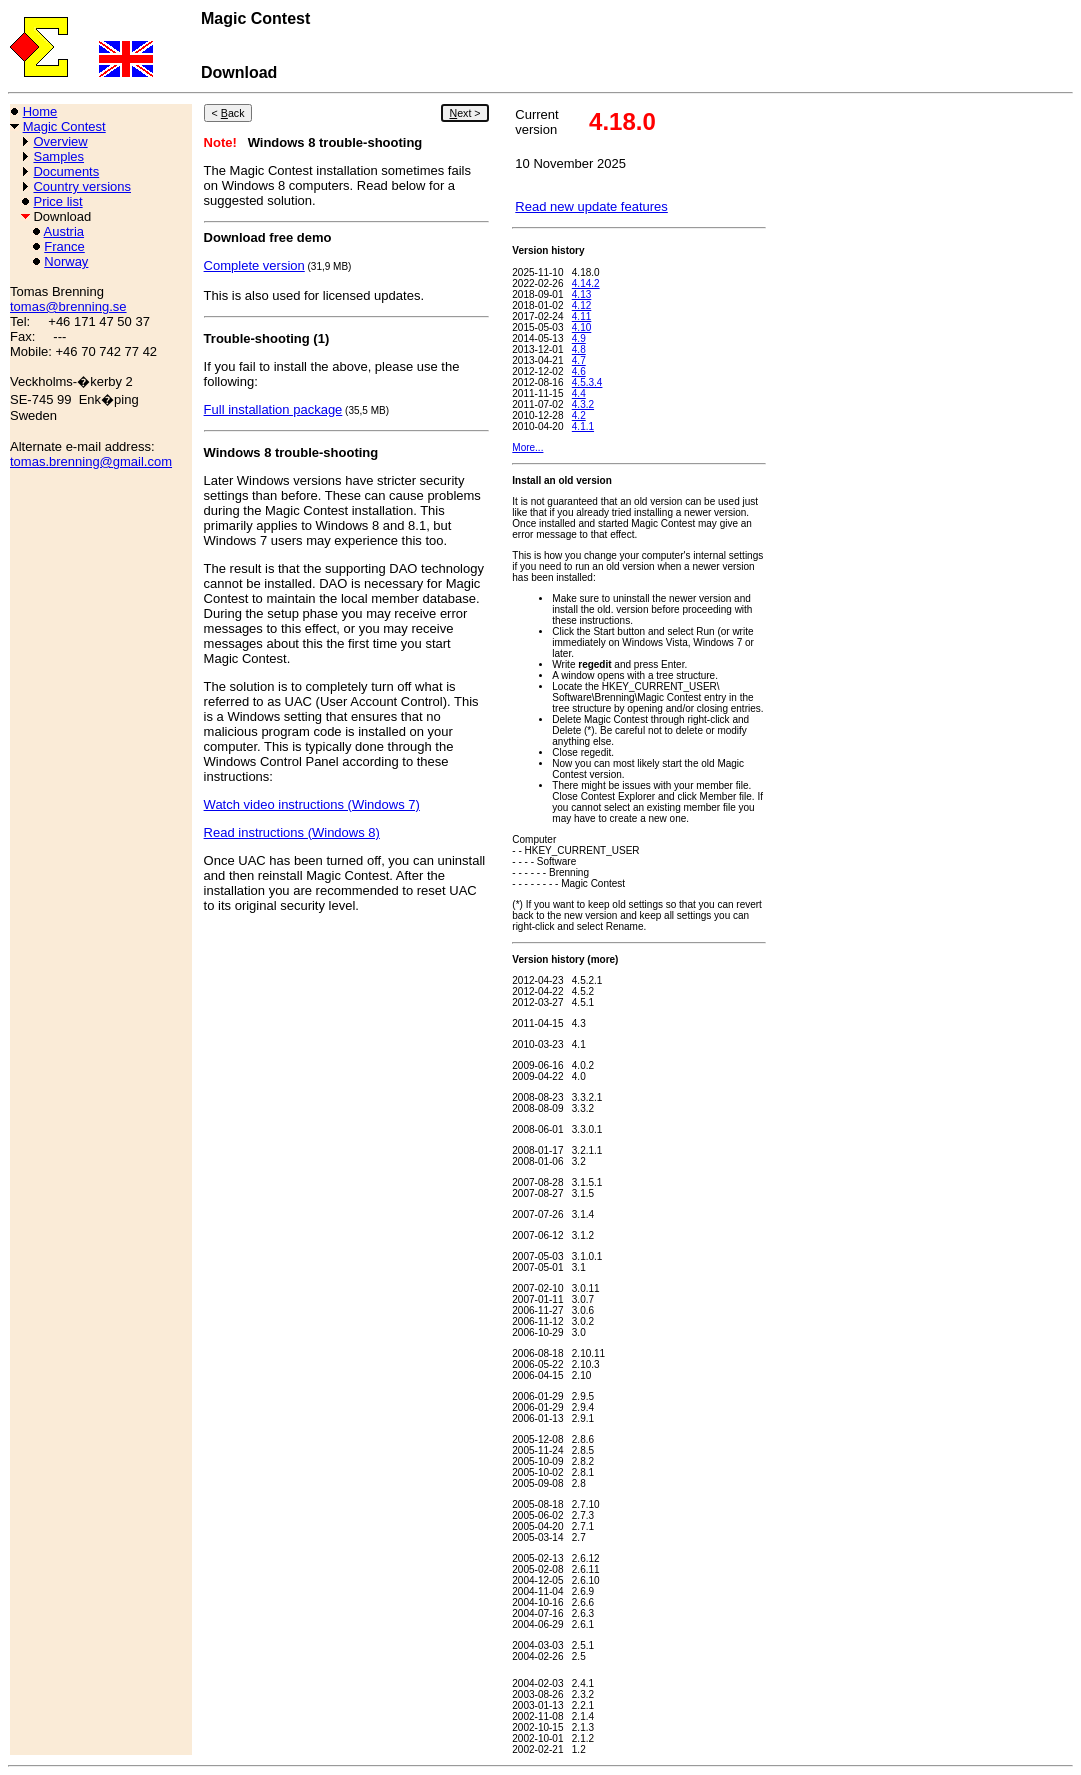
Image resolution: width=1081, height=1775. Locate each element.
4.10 (581, 327)
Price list (57, 201)
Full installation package (273, 409)
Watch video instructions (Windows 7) (312, 804)
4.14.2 (586, 283)
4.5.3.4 (587, 382)
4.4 (579, 393)
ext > (464, 113)
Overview (60, 141)
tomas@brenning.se (68, 306)
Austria (64, 231)
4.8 (579, 349)
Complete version (254, 265)
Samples (58, 156)
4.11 (581, 316)
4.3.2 (583, 404)
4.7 (579, 360)
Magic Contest (64, 126)
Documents (66, 171)
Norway (66, 261)
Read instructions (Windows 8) (292, 832)
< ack (228, 113)
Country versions (82, 186)
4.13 (581, 294)
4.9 (579, 338)
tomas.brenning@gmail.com (91, 461)
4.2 (579, 415)
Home (40, 111)
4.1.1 (583, 426)
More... (527, 447)
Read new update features (591, 206)
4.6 (579, 371)
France (64, 246)
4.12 (581, 305)
